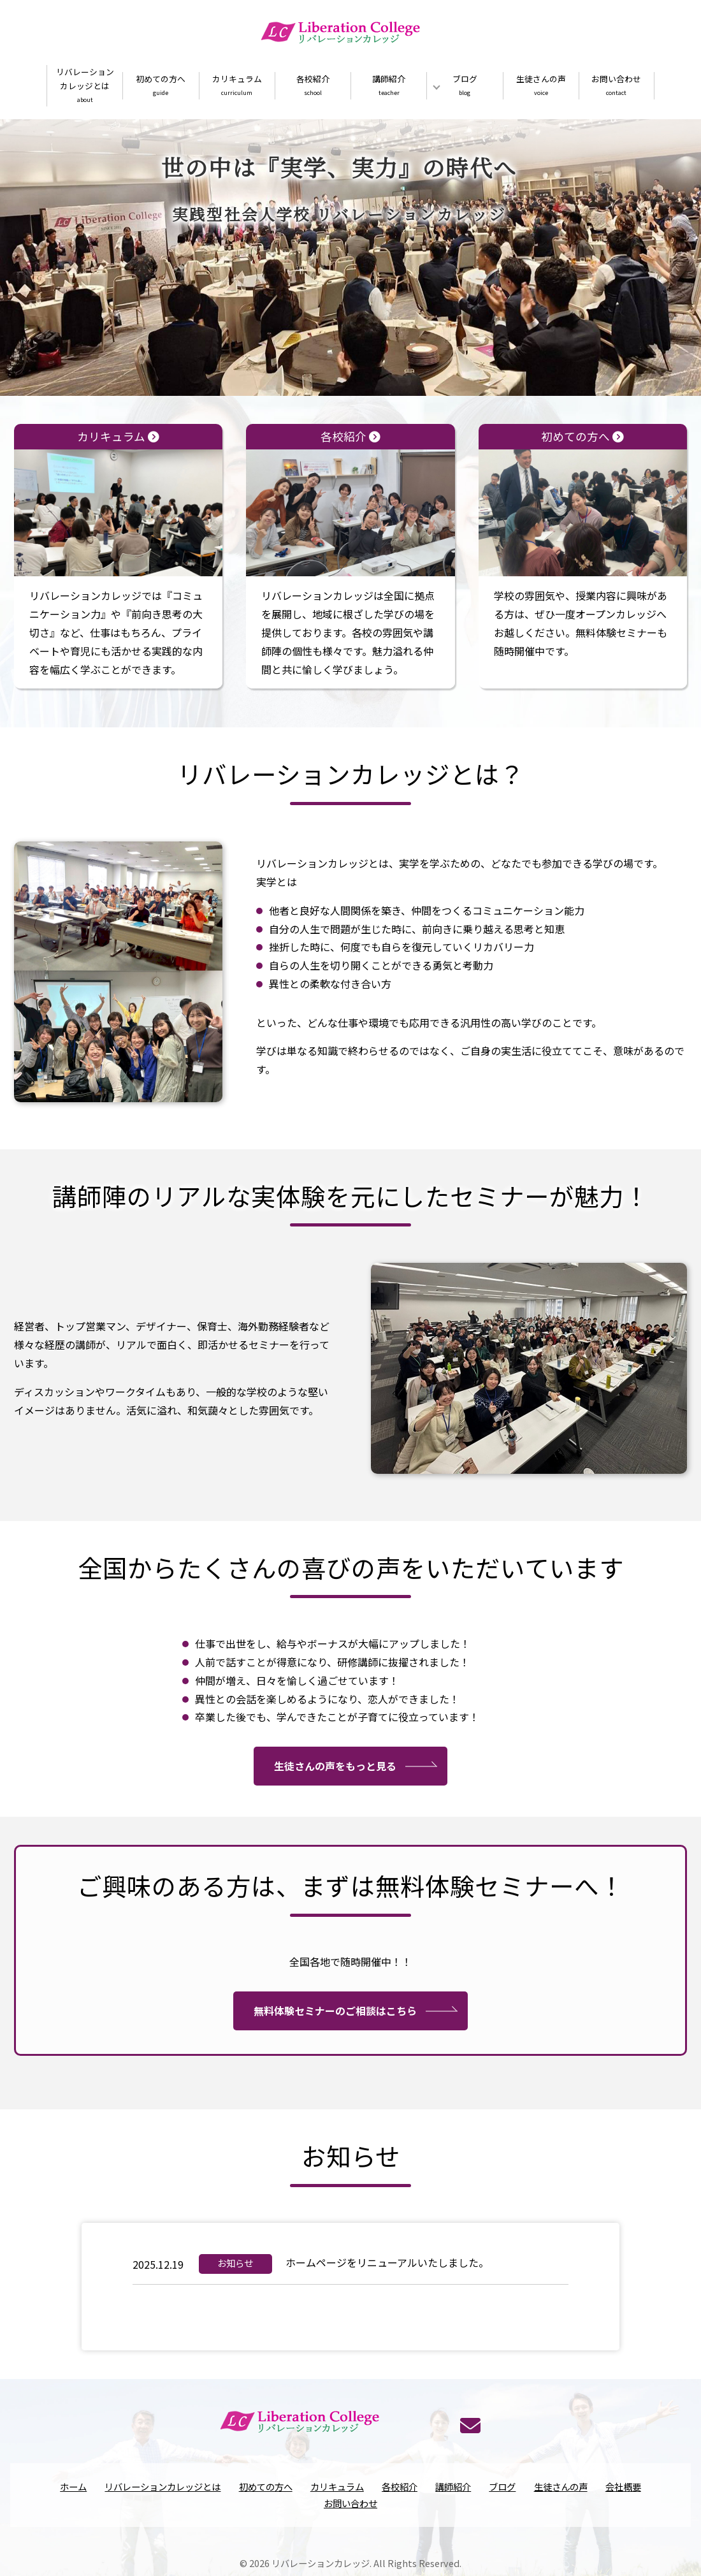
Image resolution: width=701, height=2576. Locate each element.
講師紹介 (388, 86)
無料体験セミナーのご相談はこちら (335, 2066)
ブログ (464, 86)
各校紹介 (312, 86)
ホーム (73, 2498)
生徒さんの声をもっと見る (335, 1822)
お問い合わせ (616, 86)
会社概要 (623, 2498)
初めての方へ (160, 86)
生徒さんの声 (541, 86)
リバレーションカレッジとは (84, 86)
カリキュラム (237, 86)
